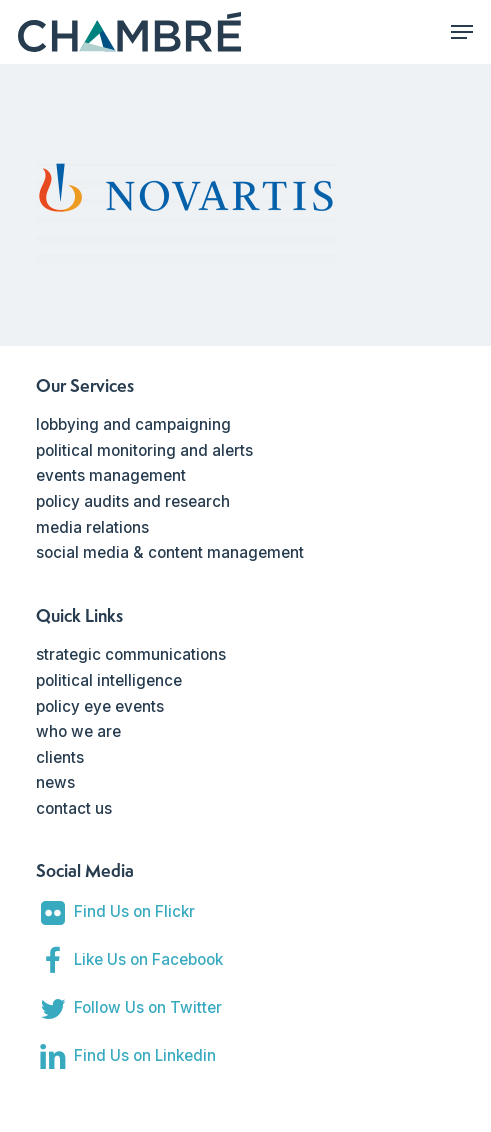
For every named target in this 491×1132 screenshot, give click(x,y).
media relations (92, 527)
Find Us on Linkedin (145, 1055)
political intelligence (109, 680)
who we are (78, 731)
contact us (74, 808)
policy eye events (100, 706)
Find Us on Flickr (134, 911)
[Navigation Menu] (462, 32)
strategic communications (131, 654)
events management (111, 475)
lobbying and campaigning (133, 424)
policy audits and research (133, 501)
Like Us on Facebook (148, 959)
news (55, 782)
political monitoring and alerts (144, 450)
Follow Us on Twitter (148, 1007)
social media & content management (170, 552)
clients (60, 757)
